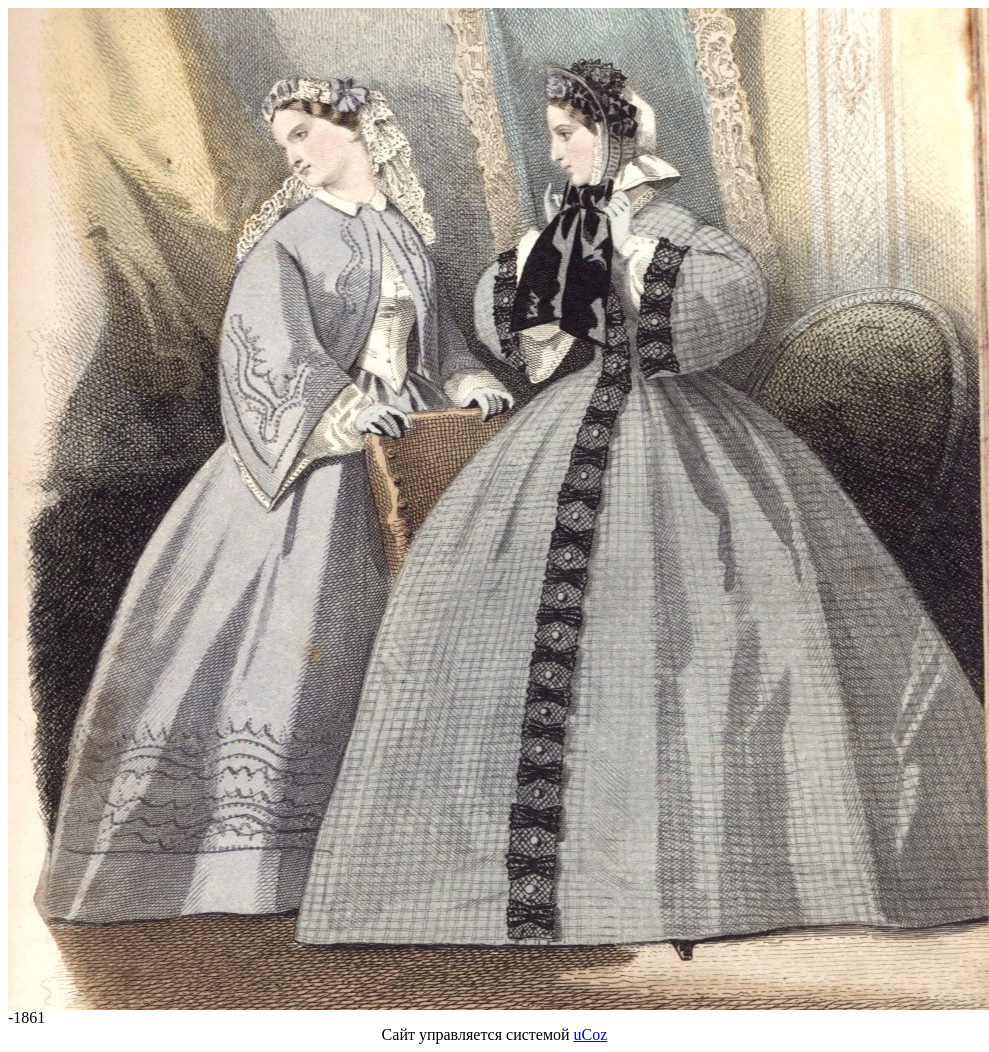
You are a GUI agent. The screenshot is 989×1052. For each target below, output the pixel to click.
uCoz (591, 1034)
